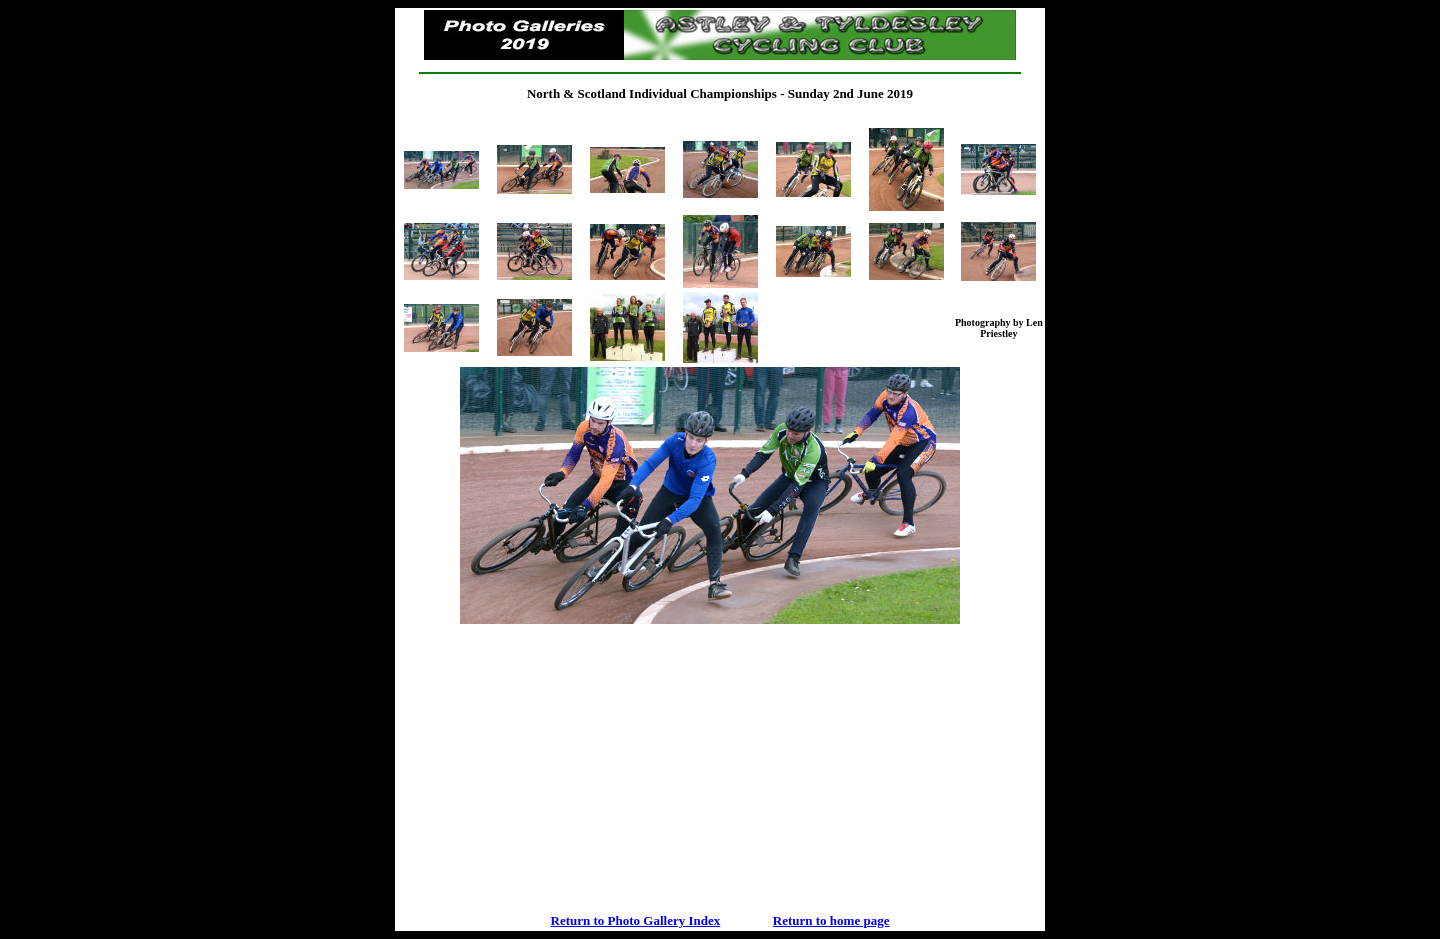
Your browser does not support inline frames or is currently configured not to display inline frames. (720, 627)
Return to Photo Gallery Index (636, 920)
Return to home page (831, 920)
